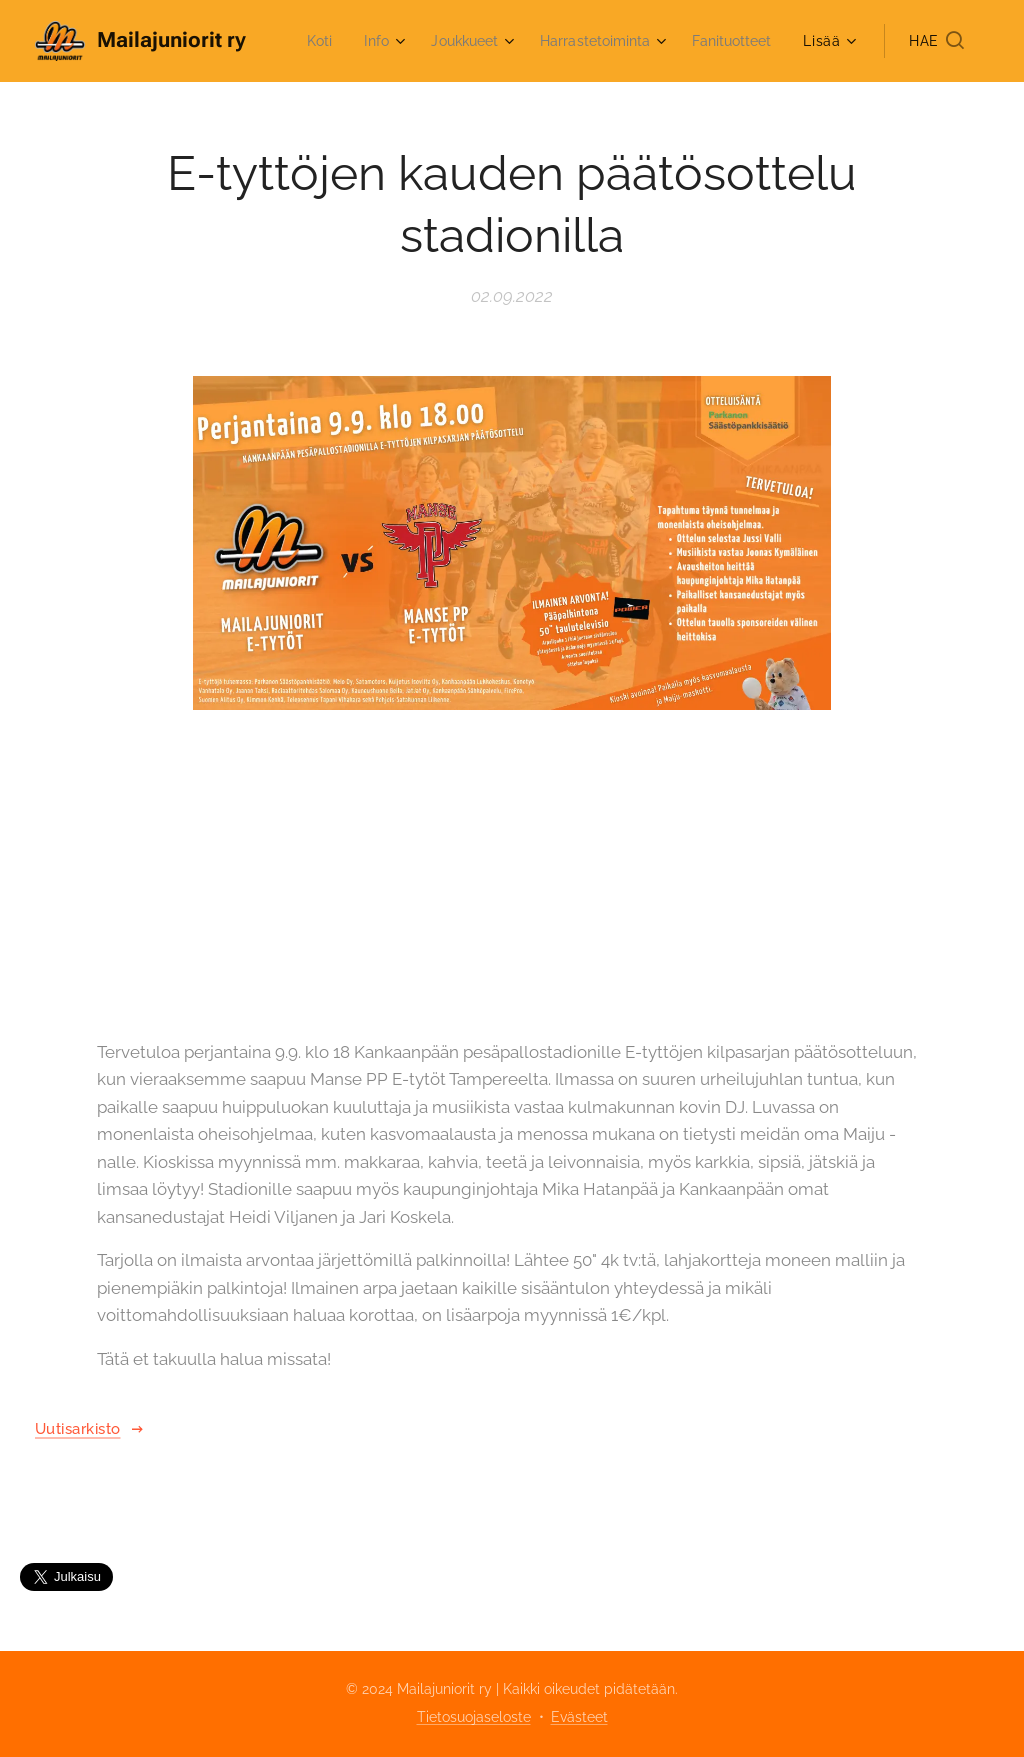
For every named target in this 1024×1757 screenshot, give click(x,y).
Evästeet (579, 1717)
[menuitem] (416, 41)
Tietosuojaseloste (474, 1717)
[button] (936, 41)
